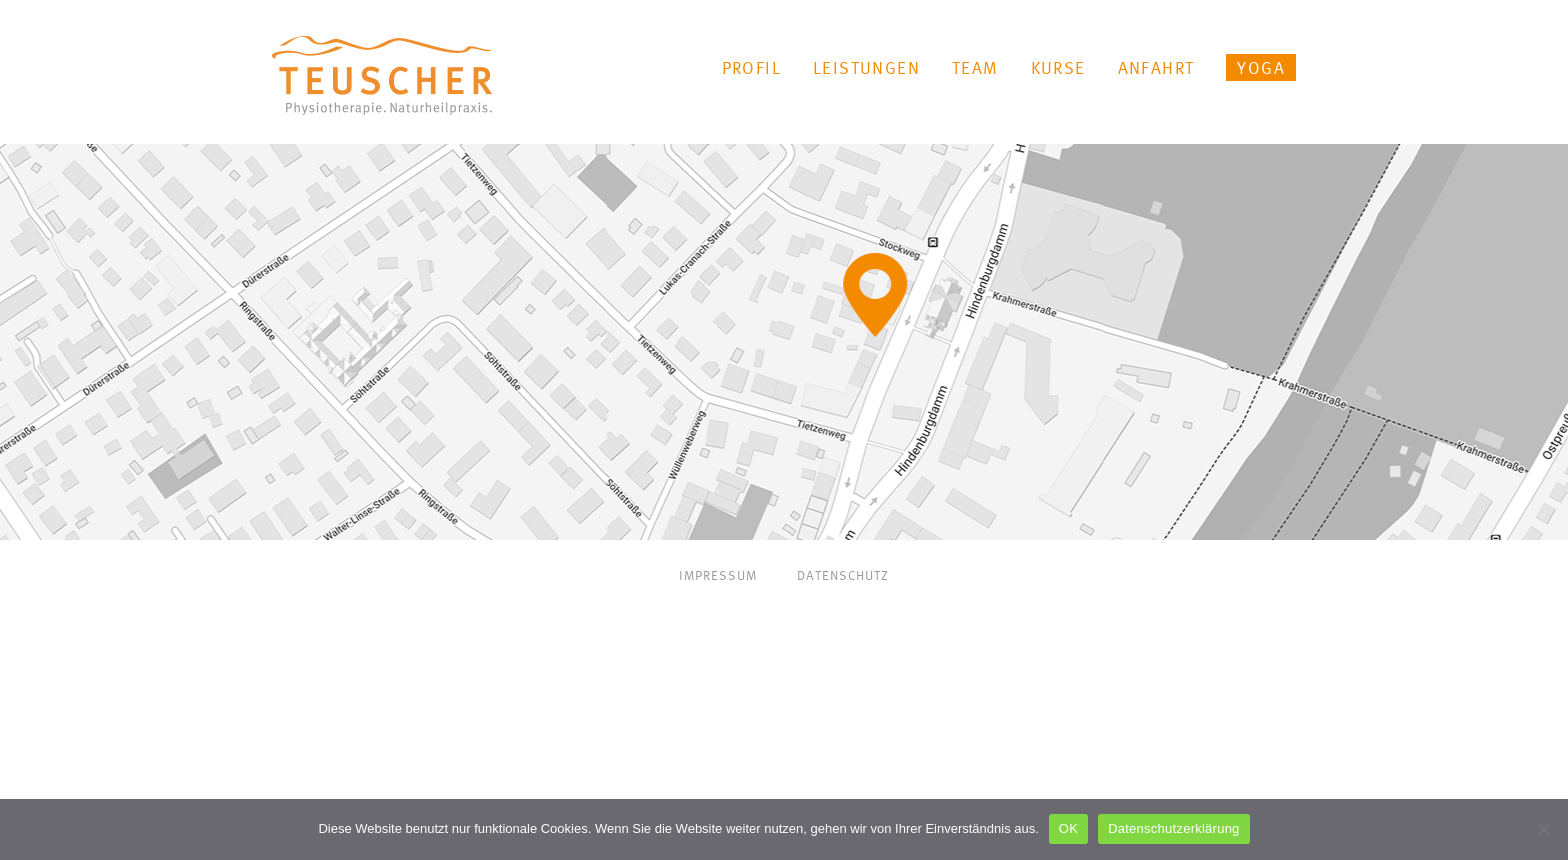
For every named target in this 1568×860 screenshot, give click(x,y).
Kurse (1058, 67)
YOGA (1261, 67)
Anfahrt (1156, 67)
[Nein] (1543, 829)
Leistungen (866, 67)
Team (975, 67)
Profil (751, 67)
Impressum (718, 575)
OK (1068, 828)
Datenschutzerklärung (1173, 828)
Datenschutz (843, 575)
